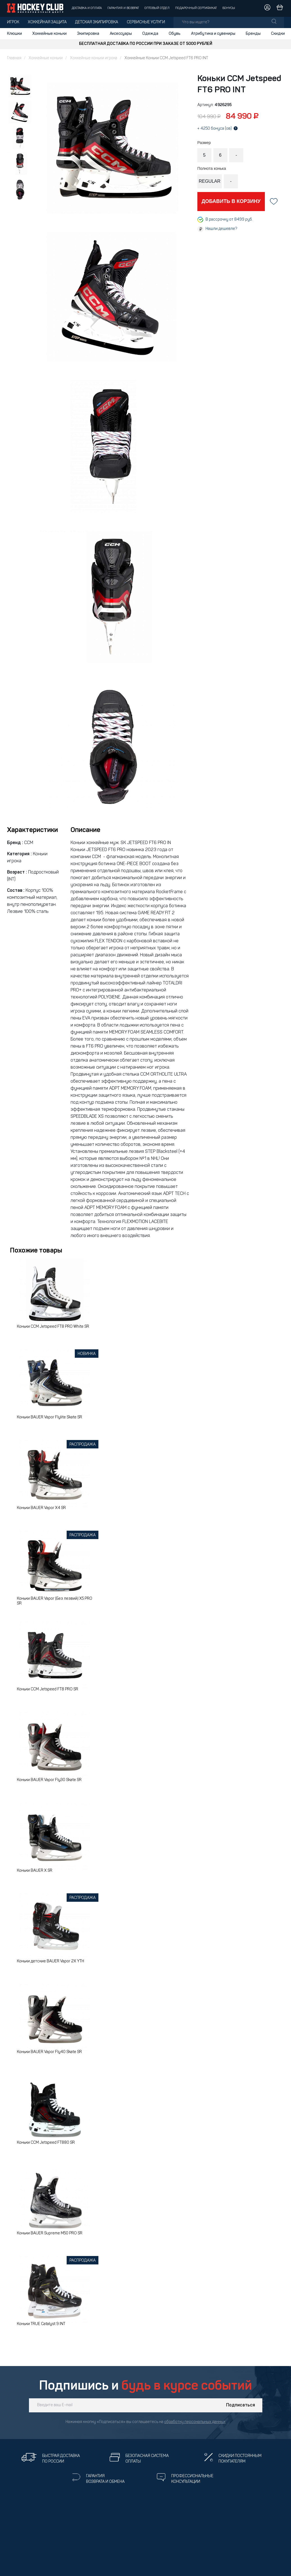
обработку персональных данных (194, 2422)
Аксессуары (121, 34)
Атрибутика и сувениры (213, 34)
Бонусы (228, 8)
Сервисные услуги (146, 22)
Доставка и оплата (87, 8)
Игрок (13, 22)
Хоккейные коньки (49, 34)
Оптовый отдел (157, 8)
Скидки (278, 34)
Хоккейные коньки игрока (93, 58)
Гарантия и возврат (123, 8)
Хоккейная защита (47, 22)
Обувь (175, 34)
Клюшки (14, 34)
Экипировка (88, 34)
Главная (14, 58)
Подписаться (240, 2405)
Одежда (150, 34)
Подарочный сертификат (196, 8)
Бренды (253, 34)
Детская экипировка (96, 22)
